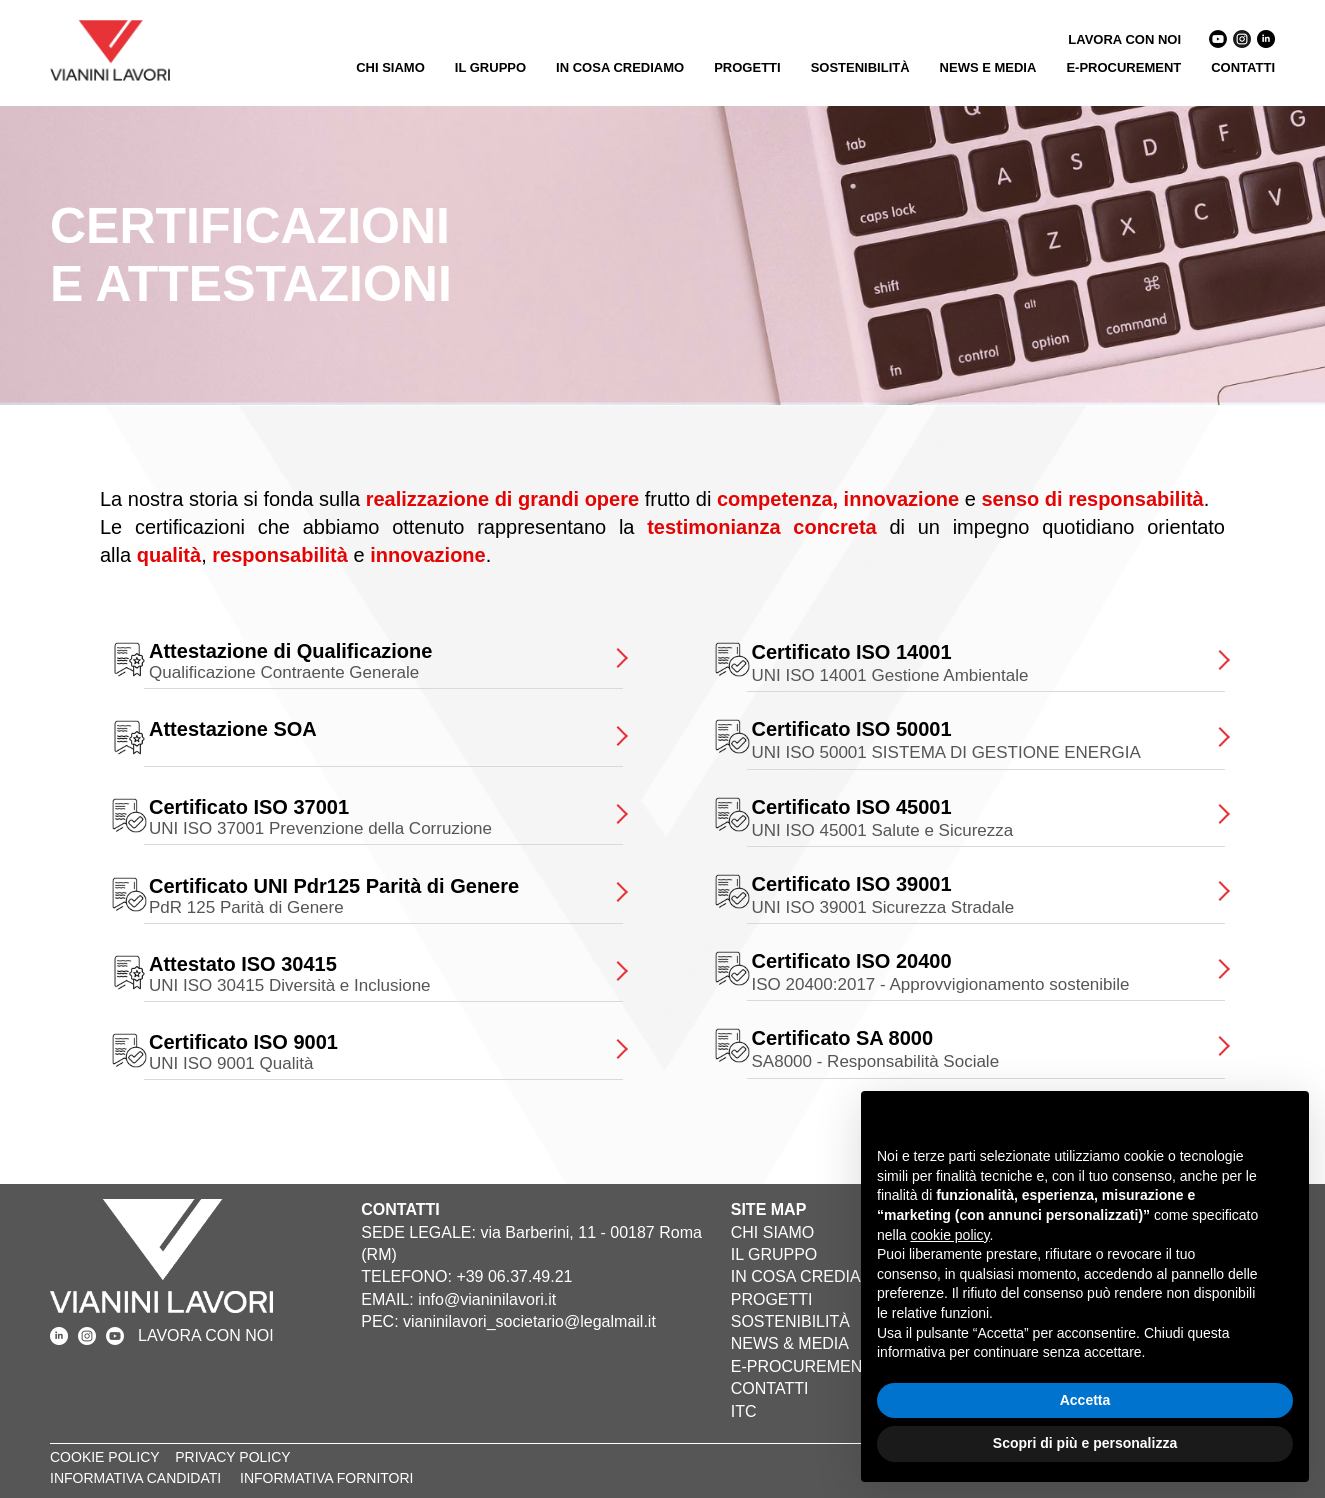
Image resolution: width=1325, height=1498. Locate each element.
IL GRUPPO (490, 67)
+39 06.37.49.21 (514, 1276)
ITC (744, 1411)
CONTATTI (1243, 67)
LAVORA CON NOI (1124, 39)
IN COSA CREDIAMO (620, 67)
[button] (1283, 1123)
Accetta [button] (1085, 1400)
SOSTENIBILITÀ (860, 67)
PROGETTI (747, 67)
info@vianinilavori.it (487, 1299)
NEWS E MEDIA (988, 67)
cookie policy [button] (949, 1235)
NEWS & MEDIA (790, 1343)
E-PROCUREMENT (1123, 67)
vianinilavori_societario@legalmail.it (529, 1321)
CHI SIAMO (390, 67)
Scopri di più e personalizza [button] (1085, 1443)
